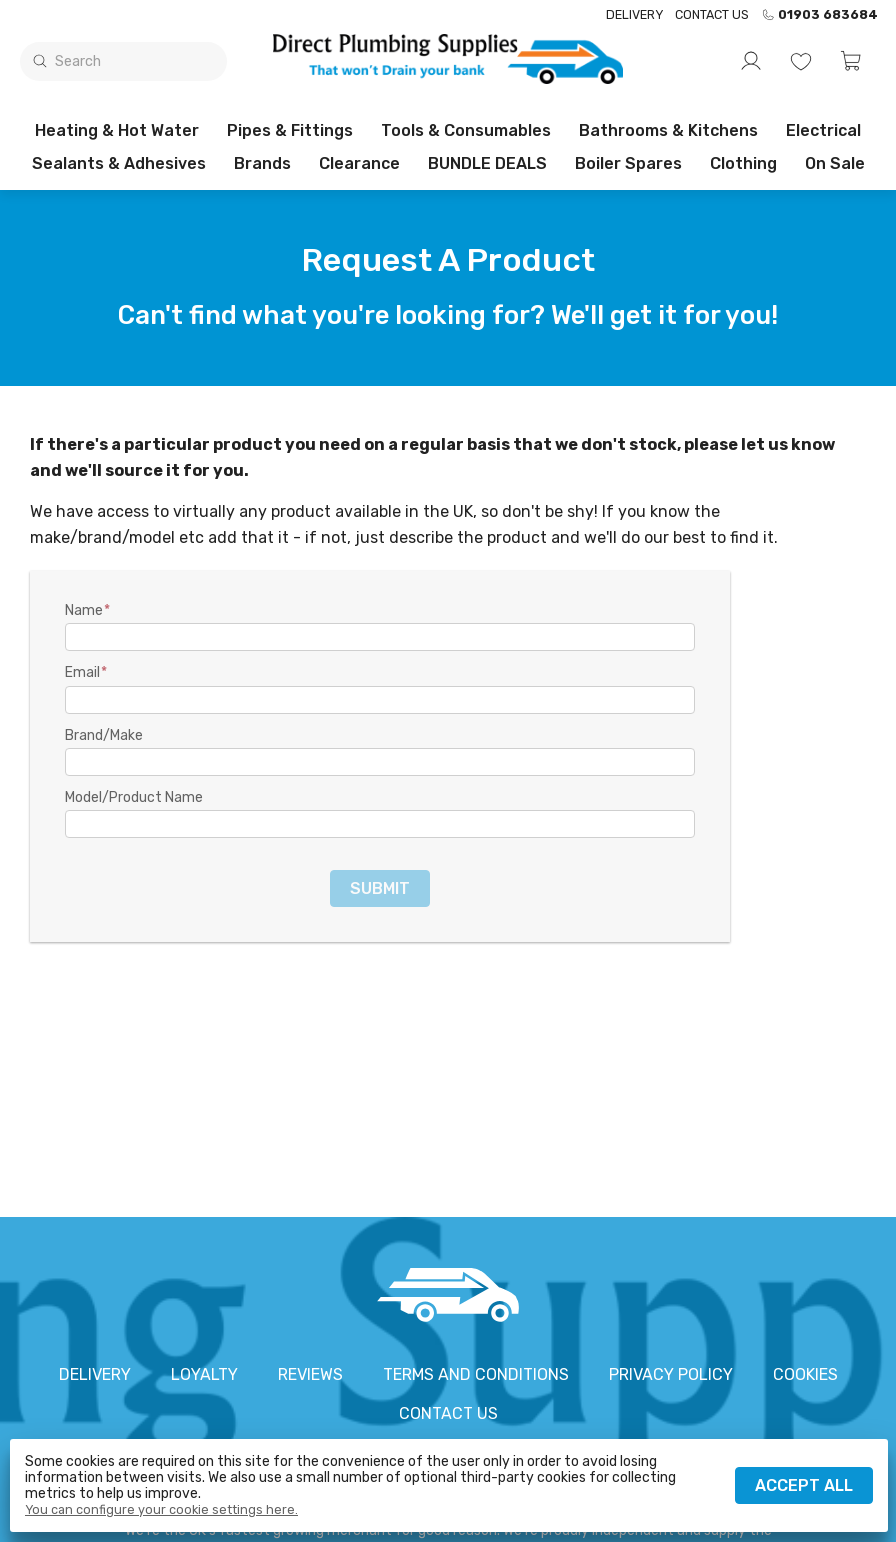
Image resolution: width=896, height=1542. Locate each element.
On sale (835, 163)
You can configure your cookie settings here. (161, 1510)
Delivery (634, 14)
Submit (380, 888)
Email (82, 673)
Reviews (310, 1374)
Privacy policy (671, 1374)
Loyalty (204, 1374)
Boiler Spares (628, 163)
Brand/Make (104, 736)
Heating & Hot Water (117, 130)
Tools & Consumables (466, 130)
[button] (851, 61)
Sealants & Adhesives (119, 163)
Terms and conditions (476, 1374)
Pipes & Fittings (290, 130)
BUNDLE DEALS (487, 163)
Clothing (743, 163)
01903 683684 (819, 15)
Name (84, 611)
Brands (262, 163)
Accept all (804, 1485)
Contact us (712, 14)
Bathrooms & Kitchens (668, 130)
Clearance (359, 163)
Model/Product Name (134, 798)
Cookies (805, 1374)
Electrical (823, 130)
